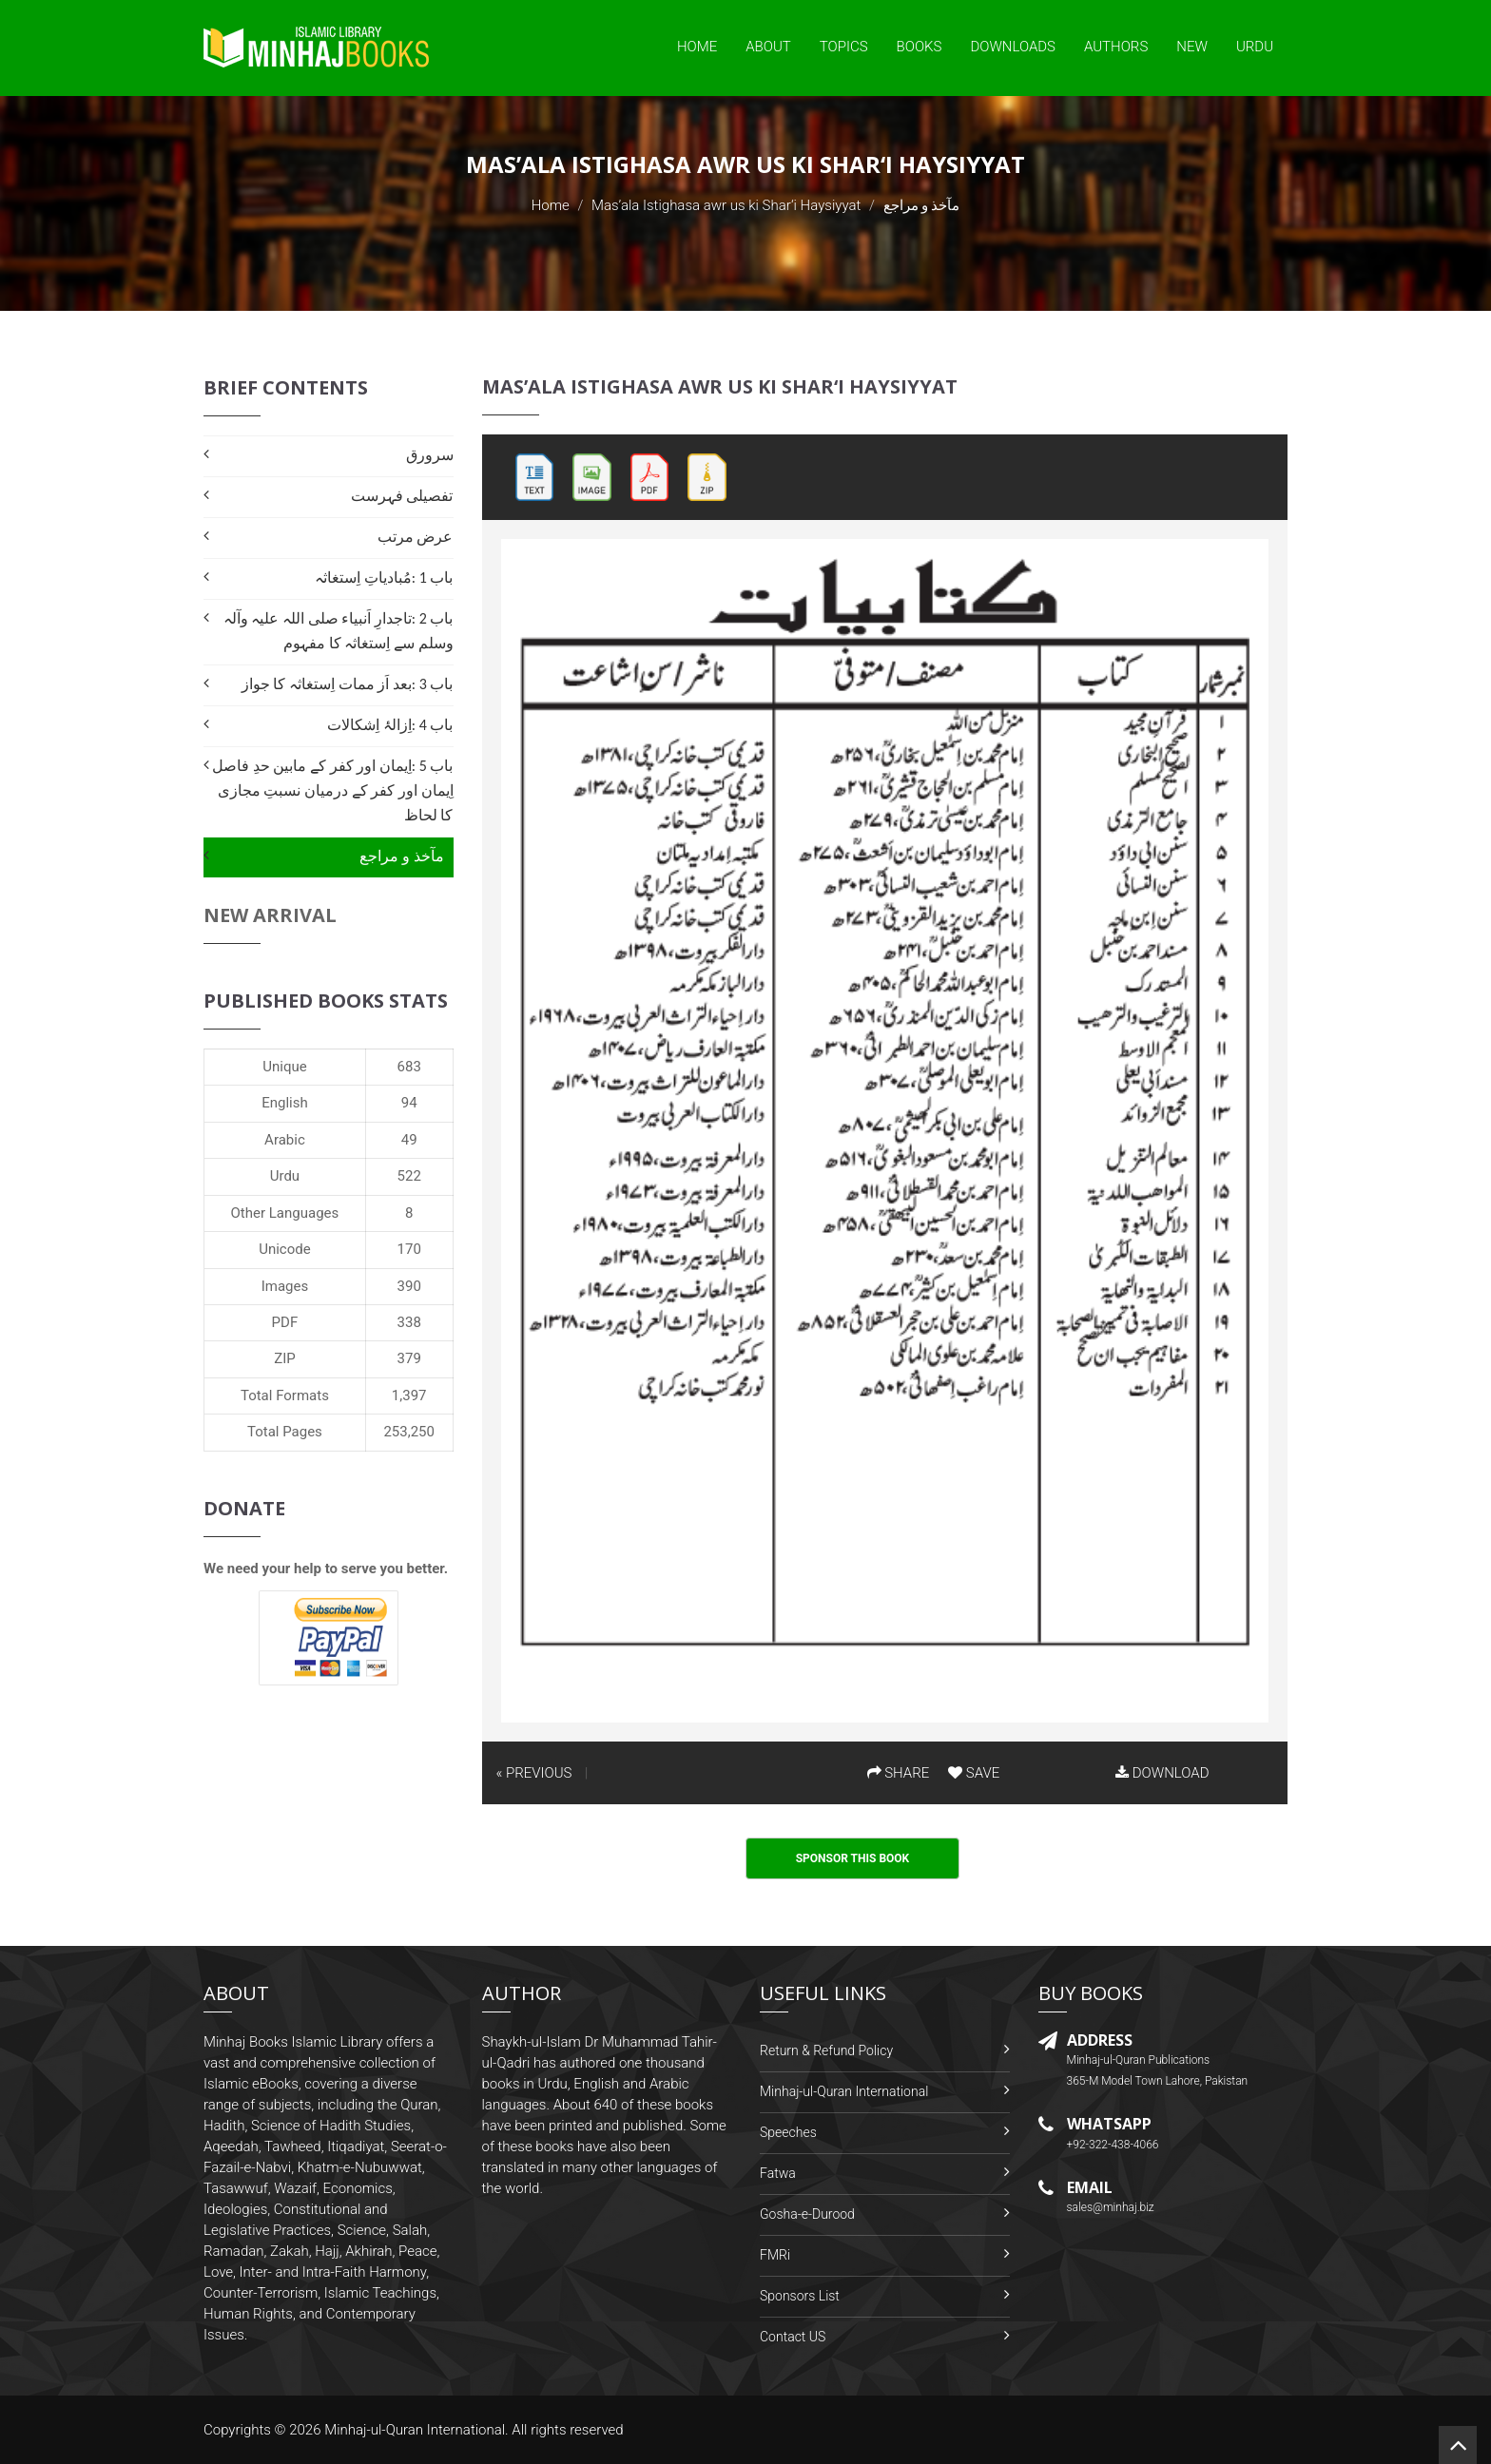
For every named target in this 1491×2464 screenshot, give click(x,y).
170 (409, 1249)
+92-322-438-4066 (1113, 2144)
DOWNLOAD (1162, 1772)
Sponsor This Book (853, 1858)
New (1192, 46)
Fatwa (778, 2173)
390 (409, 1286)
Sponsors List (800, 2295)
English (284, 1102)
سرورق (430, 455)
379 (409, 1358)
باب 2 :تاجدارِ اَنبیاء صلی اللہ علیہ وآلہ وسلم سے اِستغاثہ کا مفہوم (338, 630)
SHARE (898, 1772)
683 (409, 1066)
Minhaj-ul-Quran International (844, 2091)
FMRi (775, 2254)
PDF (285, 1322)
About (768, 46)
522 (409, 1175)
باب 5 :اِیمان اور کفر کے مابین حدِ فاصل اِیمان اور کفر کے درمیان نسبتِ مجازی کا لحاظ (332, 790)
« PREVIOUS (534, 1772)
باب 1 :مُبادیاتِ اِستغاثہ (384, 577)
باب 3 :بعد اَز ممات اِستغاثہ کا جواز (348, 684)
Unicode (284, 1249)
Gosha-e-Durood (807, 2214)
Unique (284, 1066)
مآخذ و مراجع (401, 856)
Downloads (1012, 46)
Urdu (1254, 46)
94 (409, 1102)
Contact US (792, 2336)
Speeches (788, 2132)
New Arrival (270, 915)
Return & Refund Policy (826, 2050)
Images (285, 1286)
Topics (844, 46)
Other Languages (285, 1213)
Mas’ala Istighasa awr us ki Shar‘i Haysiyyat (726, 205)
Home (697, 46)
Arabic (284, 1139)
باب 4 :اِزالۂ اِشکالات (390, 725)
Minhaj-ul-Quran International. (416, 2429)
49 (409, 1139)
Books (919, 46)
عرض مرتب (416, 537)
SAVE (973, 1772)
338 (409, 1322)
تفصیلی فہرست (402, 496)
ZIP (285, 1358)
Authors (1116, 46)
